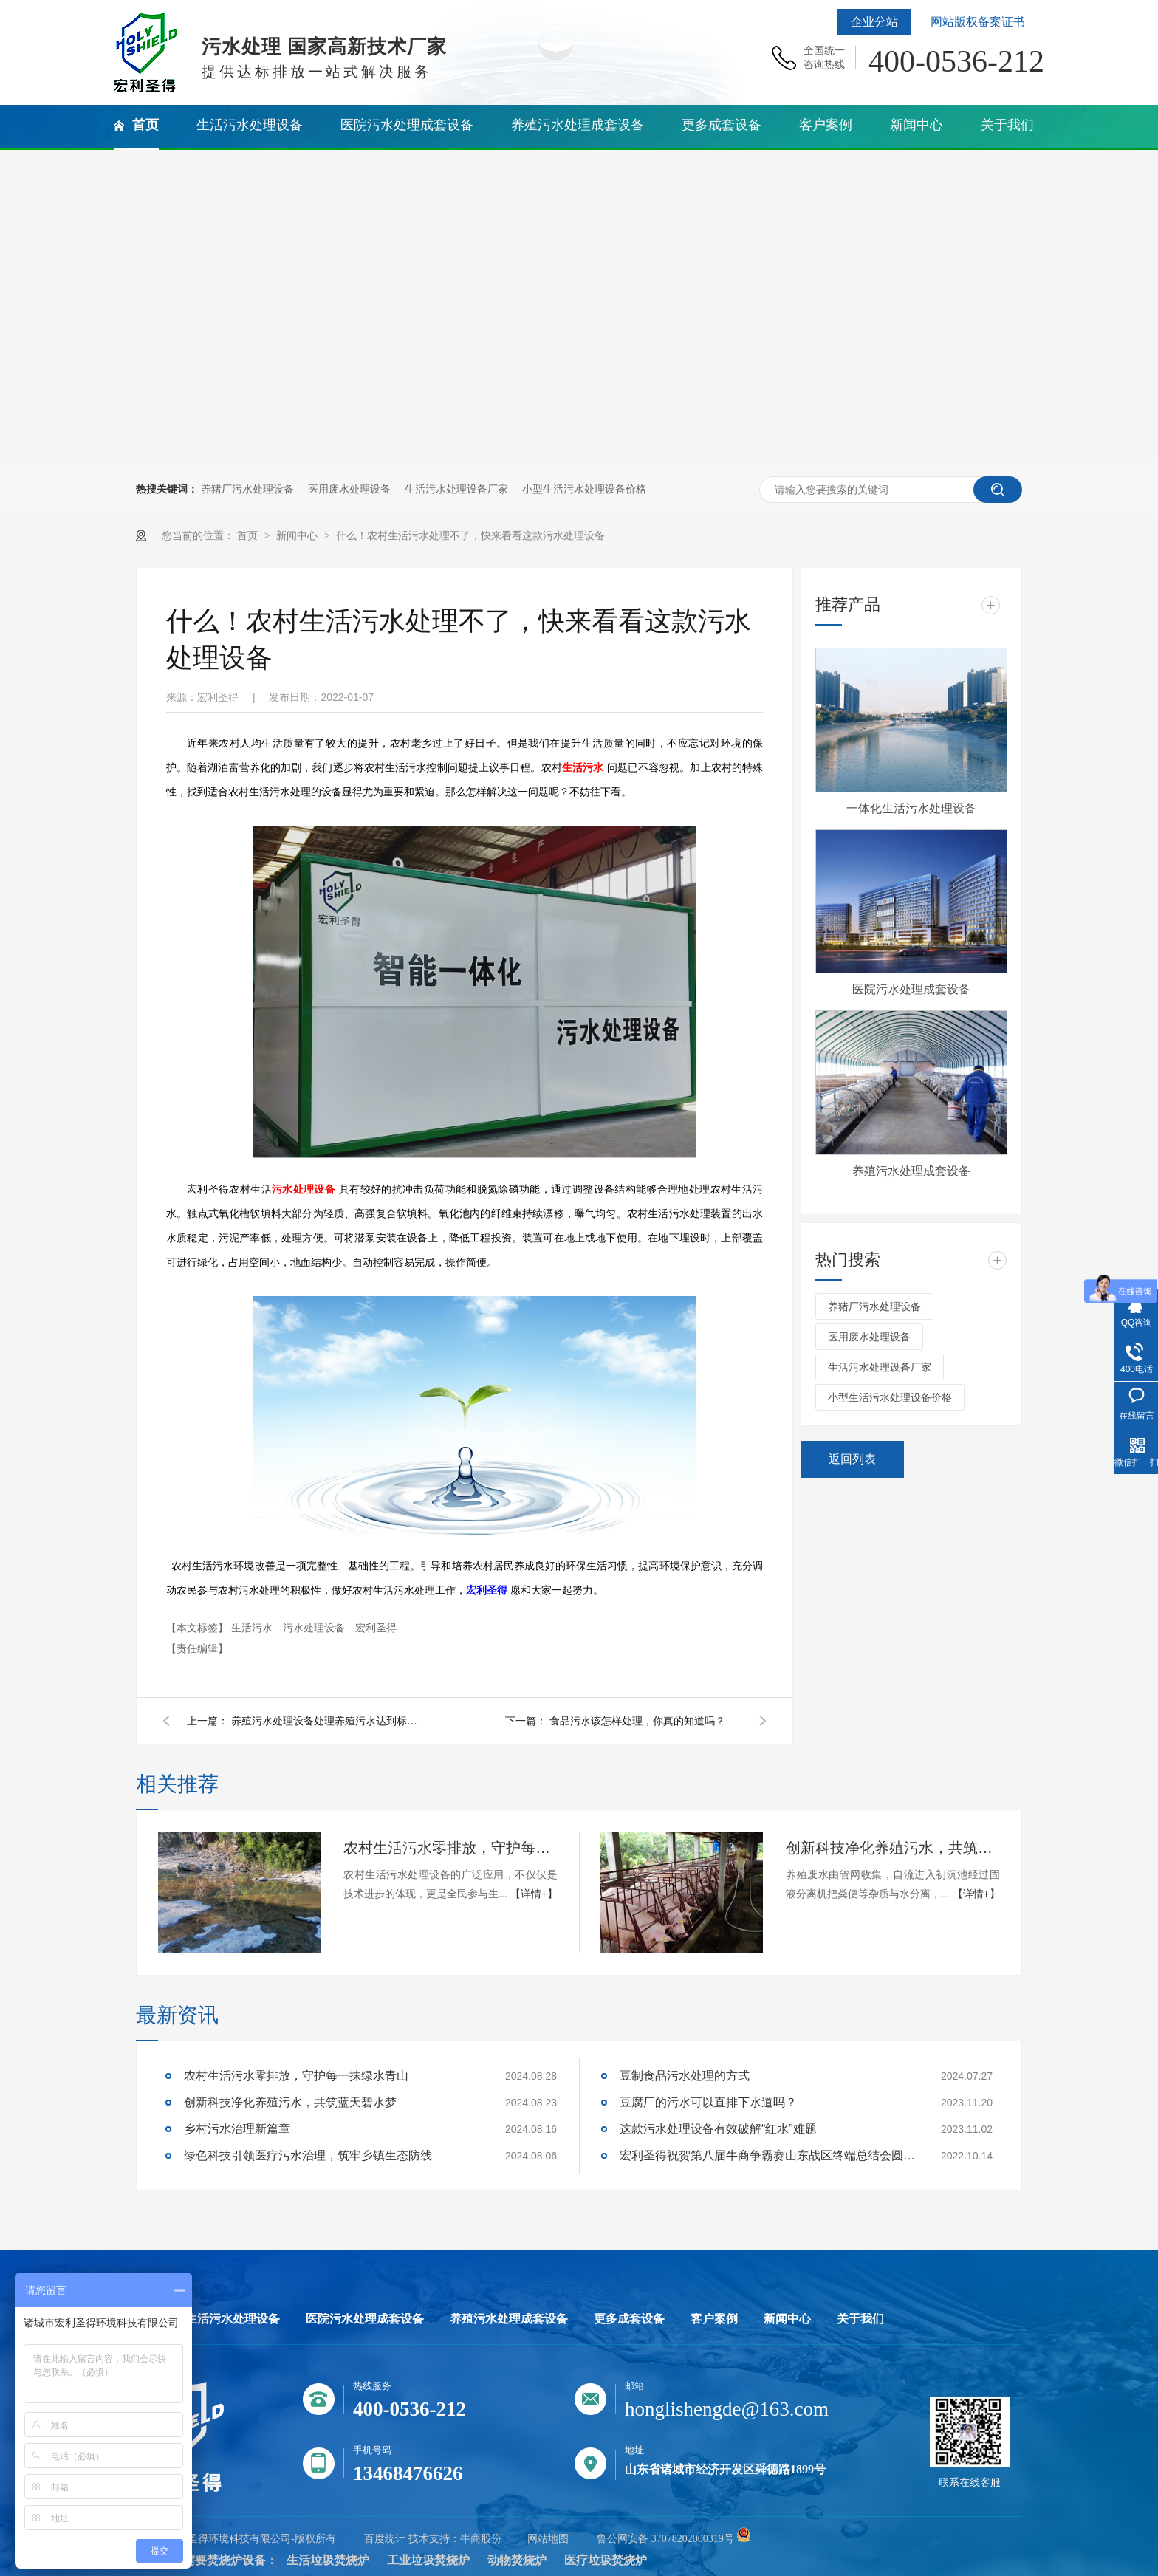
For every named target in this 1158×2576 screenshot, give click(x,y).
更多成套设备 (629, 2319)
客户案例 (714, 2319)
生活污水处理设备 (232, 2319)
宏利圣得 (376, 1628)
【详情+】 (534, 1894)
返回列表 (852, 1459)
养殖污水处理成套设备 (911, 1171)
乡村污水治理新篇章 (237, 2129)
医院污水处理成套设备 (911, 989)
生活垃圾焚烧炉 (328, 2560)
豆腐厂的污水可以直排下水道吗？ (708, 2102)
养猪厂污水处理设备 (247, 489)
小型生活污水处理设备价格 (584, 489)
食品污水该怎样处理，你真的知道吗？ (637, 1721)
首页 (249, 535)
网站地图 (548, 2538)
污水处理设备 (303, 1189)
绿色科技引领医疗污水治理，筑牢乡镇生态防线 (308, 2155)
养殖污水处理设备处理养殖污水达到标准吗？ (327, 1721)
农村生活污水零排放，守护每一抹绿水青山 (450, 1848)
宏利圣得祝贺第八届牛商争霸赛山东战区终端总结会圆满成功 (767, 2155)
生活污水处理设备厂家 (456, 489)
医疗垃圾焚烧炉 (605, 2560)
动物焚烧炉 (517, 2560)
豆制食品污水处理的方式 (685, 2075)
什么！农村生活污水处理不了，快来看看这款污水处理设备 (470, 535)
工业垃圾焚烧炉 (428, 2560)
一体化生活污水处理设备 (911, 808)
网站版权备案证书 (978, 22)
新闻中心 (298, 535)
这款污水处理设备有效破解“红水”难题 (718, 2129)
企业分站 (874, 22)
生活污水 (582, 767)
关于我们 (860, 2319)
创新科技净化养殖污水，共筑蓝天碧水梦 (893, 1848)
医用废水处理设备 (349, 489)
